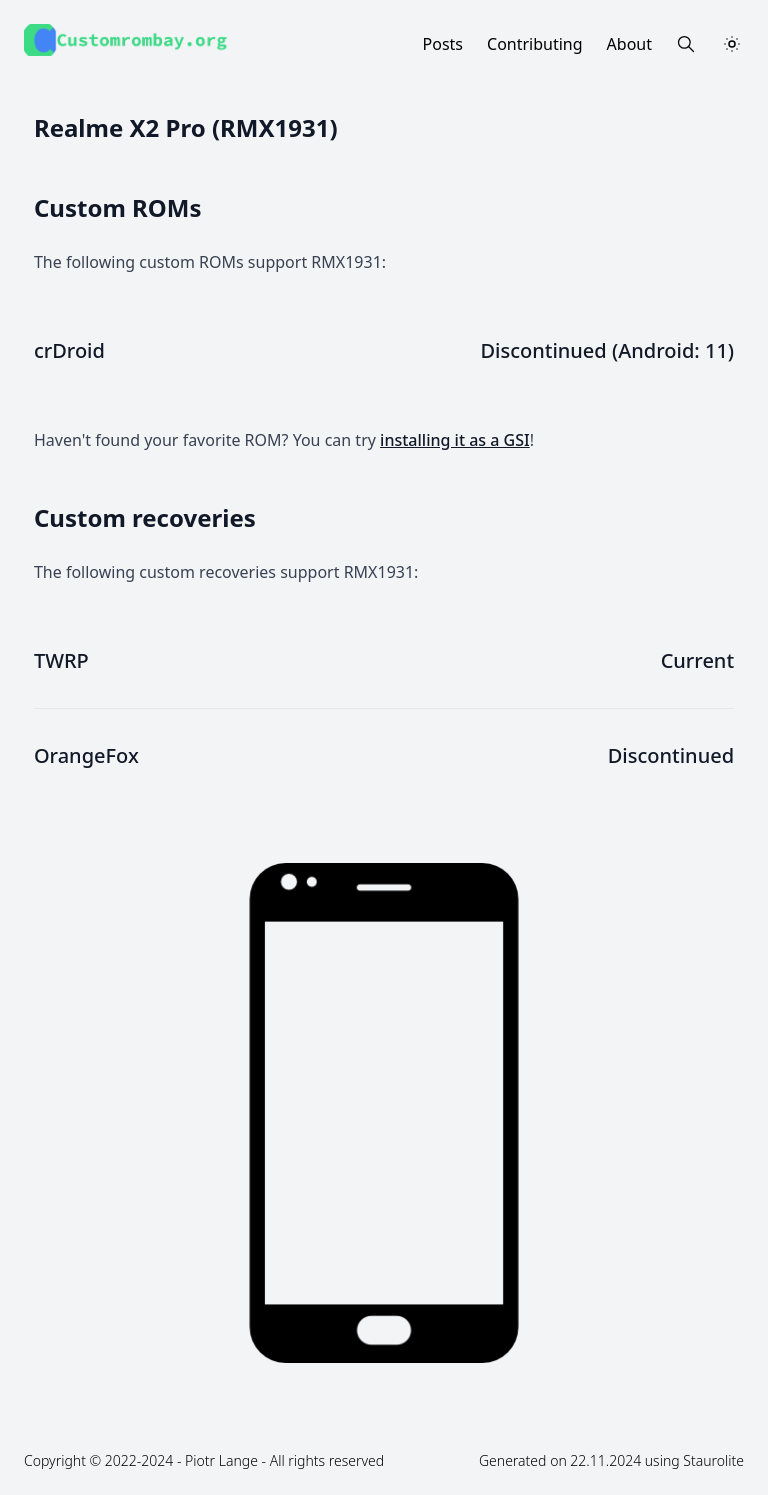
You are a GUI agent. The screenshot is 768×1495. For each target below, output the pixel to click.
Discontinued (671, 755)
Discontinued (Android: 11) (607, 350)
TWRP (61, 660)
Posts (443, 44)
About (629, 44)
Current (697, 660)
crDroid (69, 350)
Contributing (535, 44)
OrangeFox (86, 755)
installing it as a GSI (455, 440)
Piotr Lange (221, 1460)
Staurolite (713, 1460)
